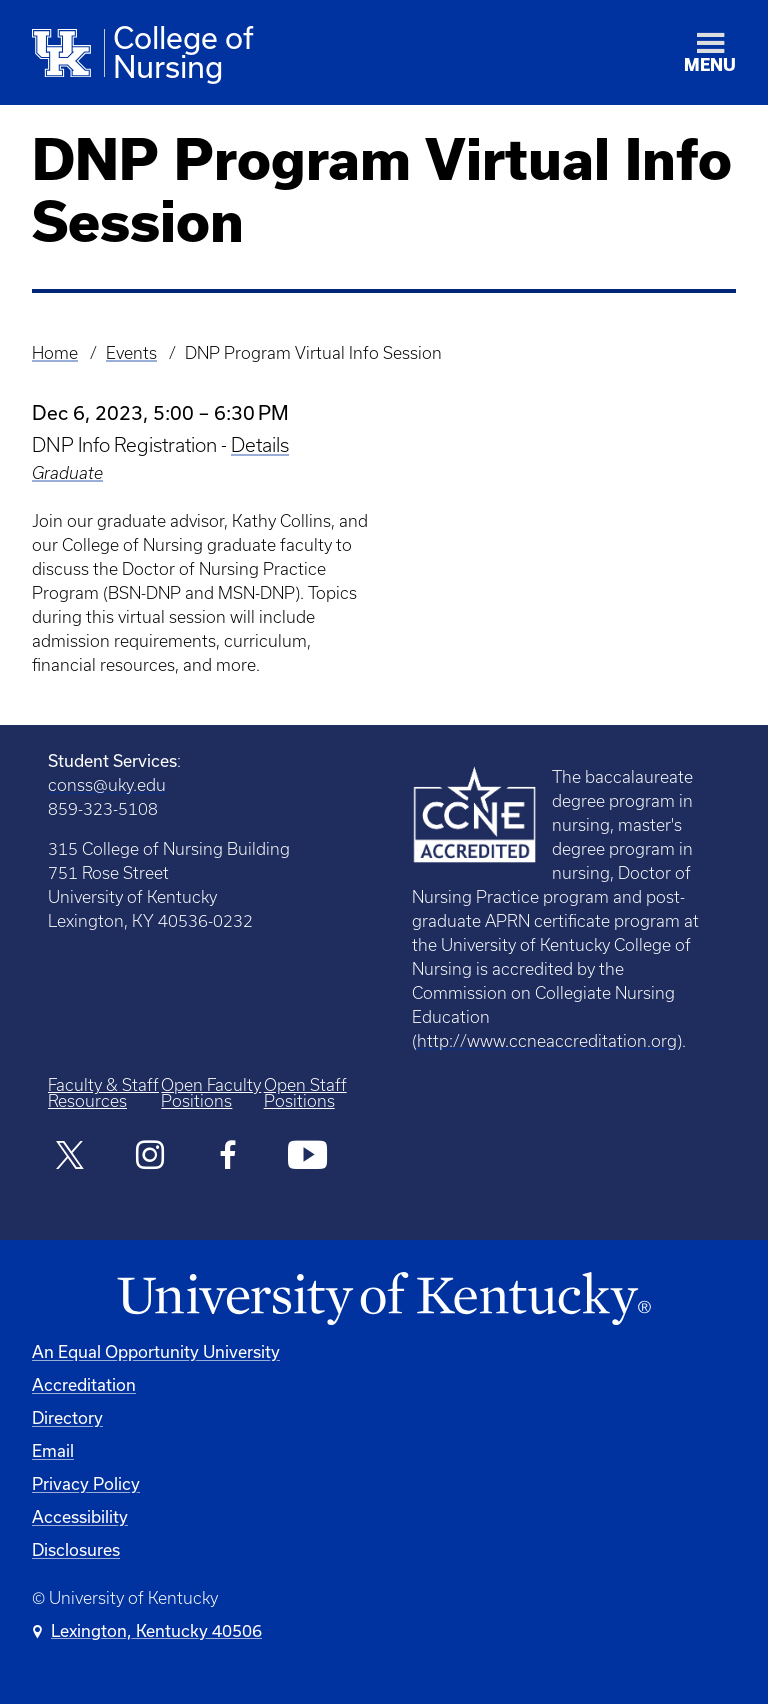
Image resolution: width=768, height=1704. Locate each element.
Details (260, 445)
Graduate (67, 473)
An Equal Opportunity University (156, 1351)
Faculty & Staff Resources (103, 1093)
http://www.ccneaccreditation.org (547, 1041)
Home (55, 353)
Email (53, 1450)
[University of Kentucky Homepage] (384, 1299)
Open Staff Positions (305, 1093)
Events (131, 353)
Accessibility (80, 1516)
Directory (67, 1417)
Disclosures (76, 1549)
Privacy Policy (86, 1483)
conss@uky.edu (107, 785)
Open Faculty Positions (211, 1093)
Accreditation (84, 1384)
